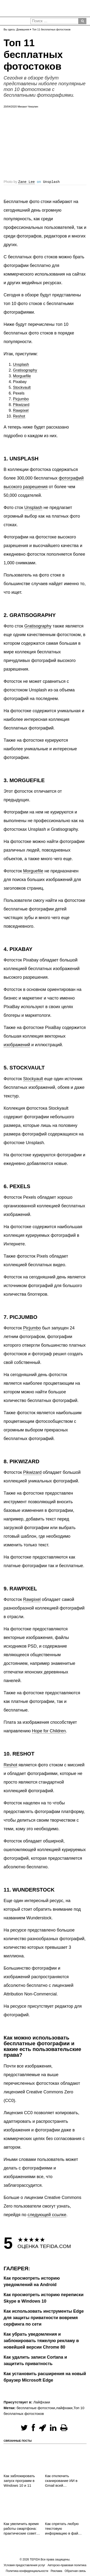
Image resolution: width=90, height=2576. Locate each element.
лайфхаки (64, 2408)
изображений (17, 1044)
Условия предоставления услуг (24, 2565)
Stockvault (22, 387)
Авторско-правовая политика (67, 2565)
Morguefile (22, 376)
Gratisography (25, 370)
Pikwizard (21, 404)
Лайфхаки (41, 2402)
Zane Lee (26, 181)
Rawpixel (21, 410)
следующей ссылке (47, 2214)
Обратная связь (75, 2570)
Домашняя (22, 29)
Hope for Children (49, 1730)
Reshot (19, 416)
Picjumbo (21, 399)
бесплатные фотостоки (36, 2408)
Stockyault (33, 1078)
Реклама (56, 2570)
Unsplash (51, 181)
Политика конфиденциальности (27, 2570)
